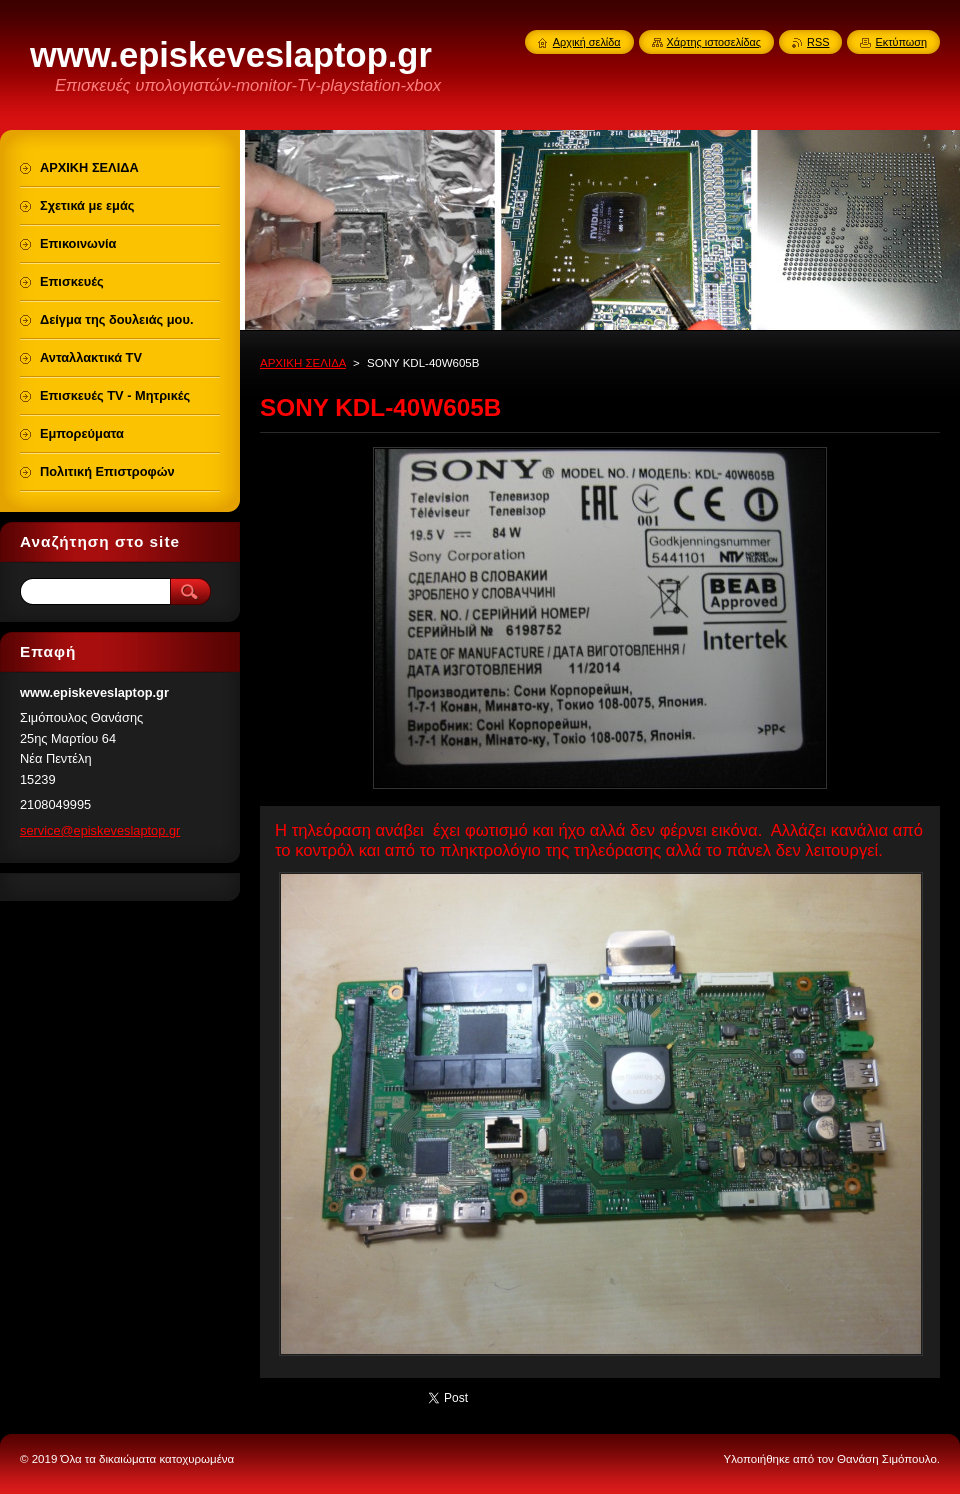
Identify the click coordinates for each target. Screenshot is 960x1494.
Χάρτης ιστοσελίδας (714, 42)
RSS (818, 42)
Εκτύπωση (901, 42)
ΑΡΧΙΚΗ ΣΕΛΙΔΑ (303, 363)
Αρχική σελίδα (587, 42)
